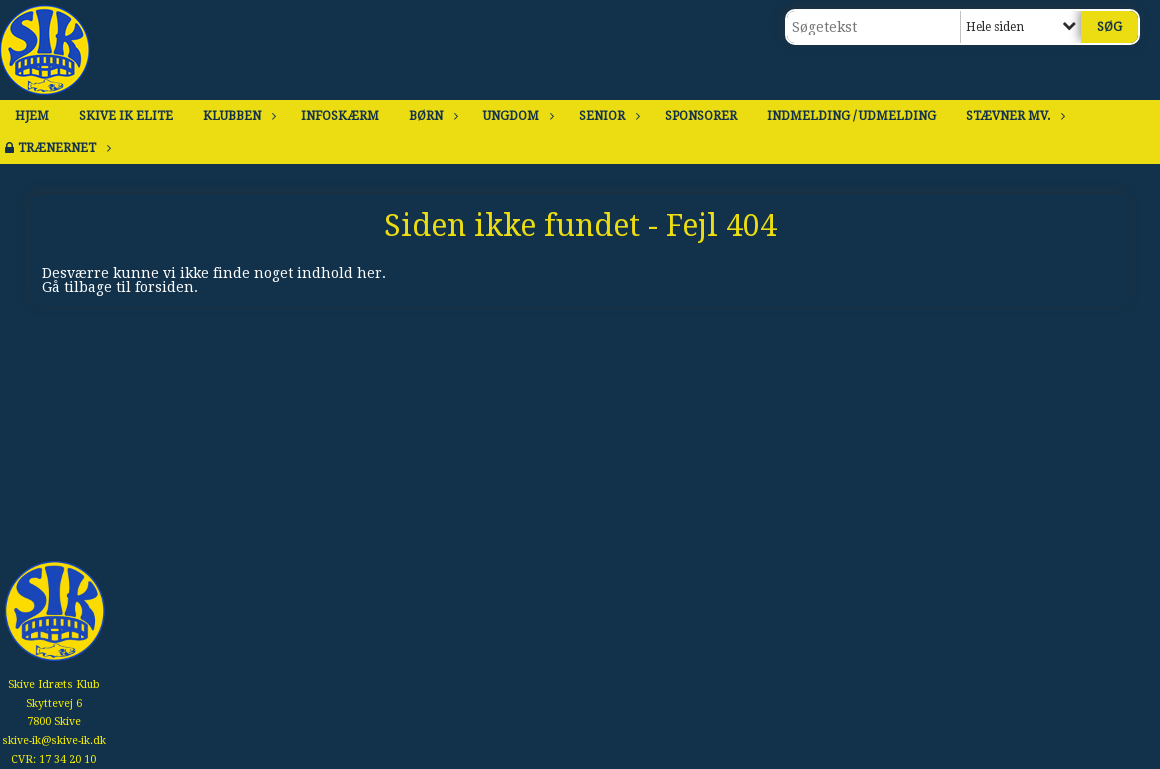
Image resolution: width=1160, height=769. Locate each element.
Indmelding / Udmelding (851, 116)
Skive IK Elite (126, 116)
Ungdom (516, 116)
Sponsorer (701, 116)
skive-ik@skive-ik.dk (54, 740)
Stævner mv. (1013, 116)
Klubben (237, 116)
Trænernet (62, 148)
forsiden (164, 287)
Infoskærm (340, 116)
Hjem (32, 116)
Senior (607, 116)
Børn (431, 116)
